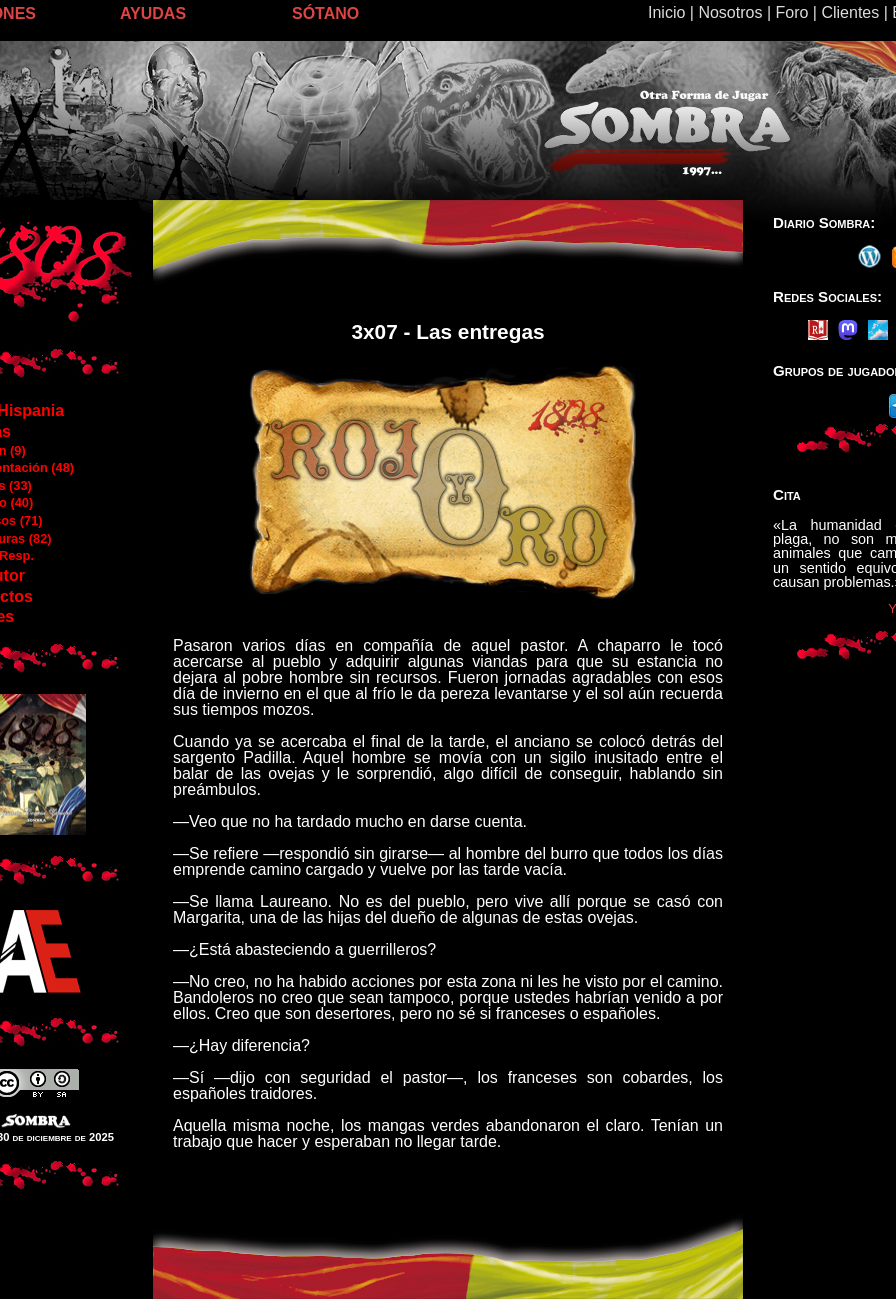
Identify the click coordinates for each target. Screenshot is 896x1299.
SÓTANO (325, 13)
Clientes (850, 12)
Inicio (666, 12)
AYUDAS (153, 13)
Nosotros (730, 12)
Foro (791, 12)
